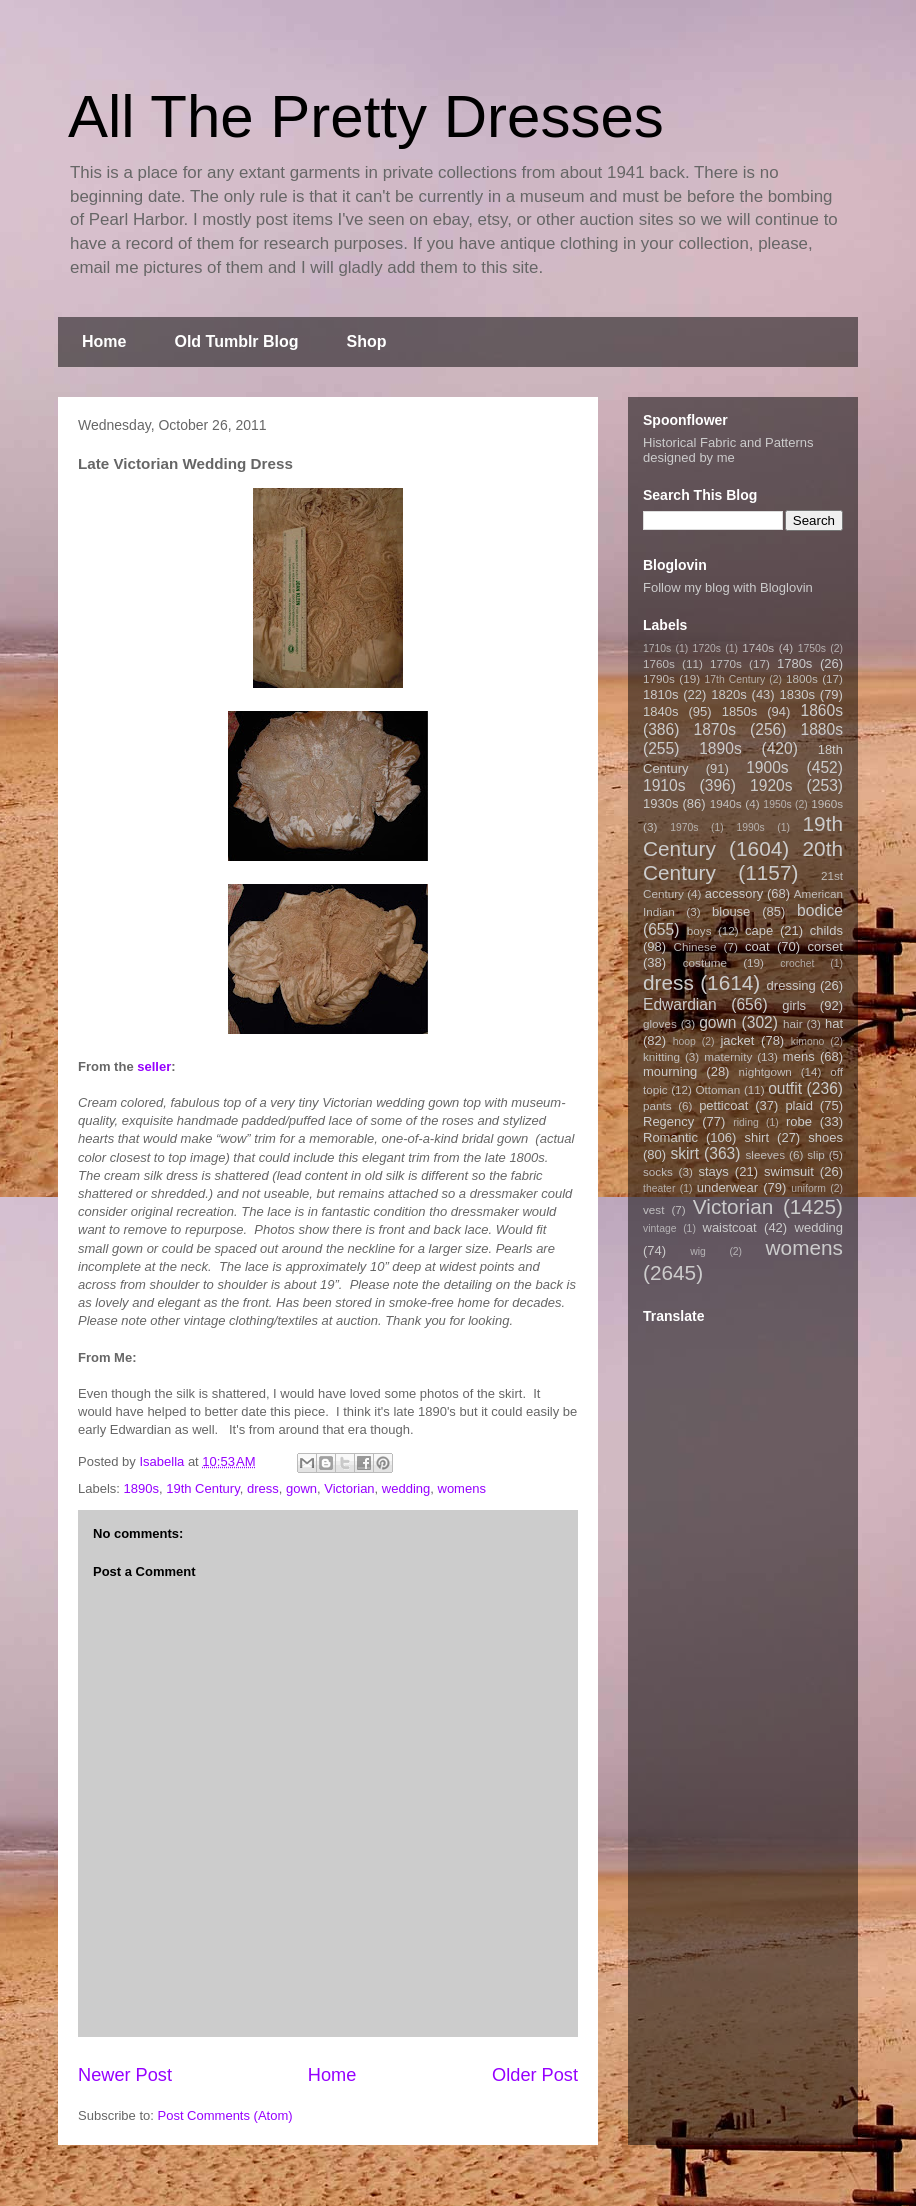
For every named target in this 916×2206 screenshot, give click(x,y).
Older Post (535, 2075)
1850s (739, 711)
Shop (367, 341)
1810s (660, 694)
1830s (797, 694)
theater (659, 1188)
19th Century (202, 1488)
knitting (661, 1056)
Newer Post (125, 2075)
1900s (767, 767)
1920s (771, 785)
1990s (750, 827)
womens (462, 1488)
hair (793, 1023)
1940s (726, 803)
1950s (777, 804)
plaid (798, 1105)
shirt (756, 1137)
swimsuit (789, 1171)
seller (154, 1066)
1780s (794, 663)
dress (263, 1488)
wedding (406, 1488)
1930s (660, 803)
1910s (664, 785)
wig (698, 1251)
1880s (822, 729)
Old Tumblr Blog (236, 341)
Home (104, 341)
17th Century (734, 679)
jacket (737, 1040)
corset (825, 946)
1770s (726, 663)
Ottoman (718, 1089)
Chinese (695, 946)
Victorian (349, 1488)
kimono (808, 1041)
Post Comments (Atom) (225, 2115)
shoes (825, 1137)
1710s (657, 648)
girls (794, 1005)
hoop (684, 1041)
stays (714, 1171)
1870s (714, 729)
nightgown (765, 1071)
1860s (821, 710)
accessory (734, 893)
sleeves (765, 1154)
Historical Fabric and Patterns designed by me (728, 450)
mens (799, 1056)
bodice (820, 910)
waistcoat (730, 1227)
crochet (797, 963)
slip (816, 1154)
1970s (684, 827)
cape (759, 930)
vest (653, 1209)
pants (657, 1105)
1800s (802, 678)
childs (826, 930)
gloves (660, 1023)
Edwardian (680, 1004)
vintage (660, 1228)
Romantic (670, 1137)
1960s (827, 803)
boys (699, 930)
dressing (791, 985)
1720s (707, 648)
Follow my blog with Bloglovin (728, 587)
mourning (670, 1071)
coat (757, 946)
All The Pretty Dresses (366, 116)
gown (301, 1488)
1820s (728, 694)
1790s (659, 678)
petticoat (723, 1105)
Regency (668, 1121)
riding (745, 1122)
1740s (758, 647)
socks (658, 1171)
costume (705, 962)
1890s (141, 1488)
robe (799, 1121)
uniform (808, 1188)
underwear (727, 1187)
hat (834, 1023)
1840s (660, 711)
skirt (684, 1153)
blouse (731, 911)
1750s (812, 648)
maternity (728, 1056)
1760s (659, 663)
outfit (785, 1088)
